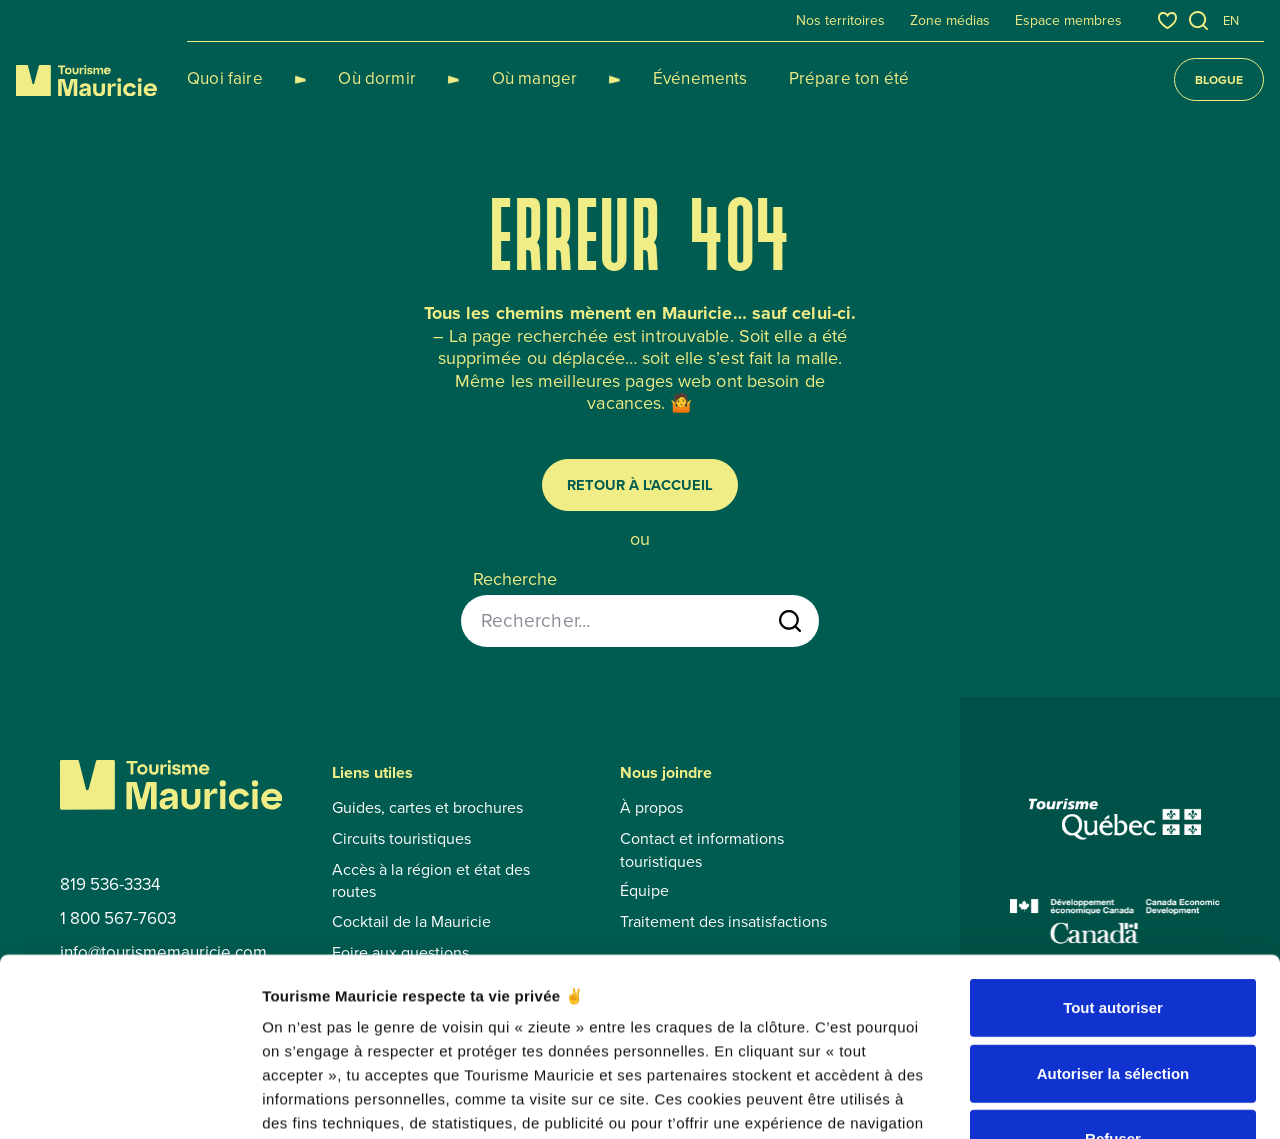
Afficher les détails (1101, 1099)
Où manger (487, 78)
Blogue (1219, 79)
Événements (629, 78)
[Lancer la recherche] (790, 621)
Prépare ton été (777, 78)
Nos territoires (840, 21)
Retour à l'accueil (640, 484)
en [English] (1231, 20)
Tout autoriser (1113, 854)
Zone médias (950, 21)
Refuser (1113, 985)
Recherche (515, 579)
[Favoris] (1167, 20)
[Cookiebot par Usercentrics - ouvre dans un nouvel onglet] (129, 1100)
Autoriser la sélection (1113, 920)
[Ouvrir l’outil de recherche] (1199, 20)
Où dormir (354, 78)
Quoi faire (225, 78)
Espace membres (1068, 21)
